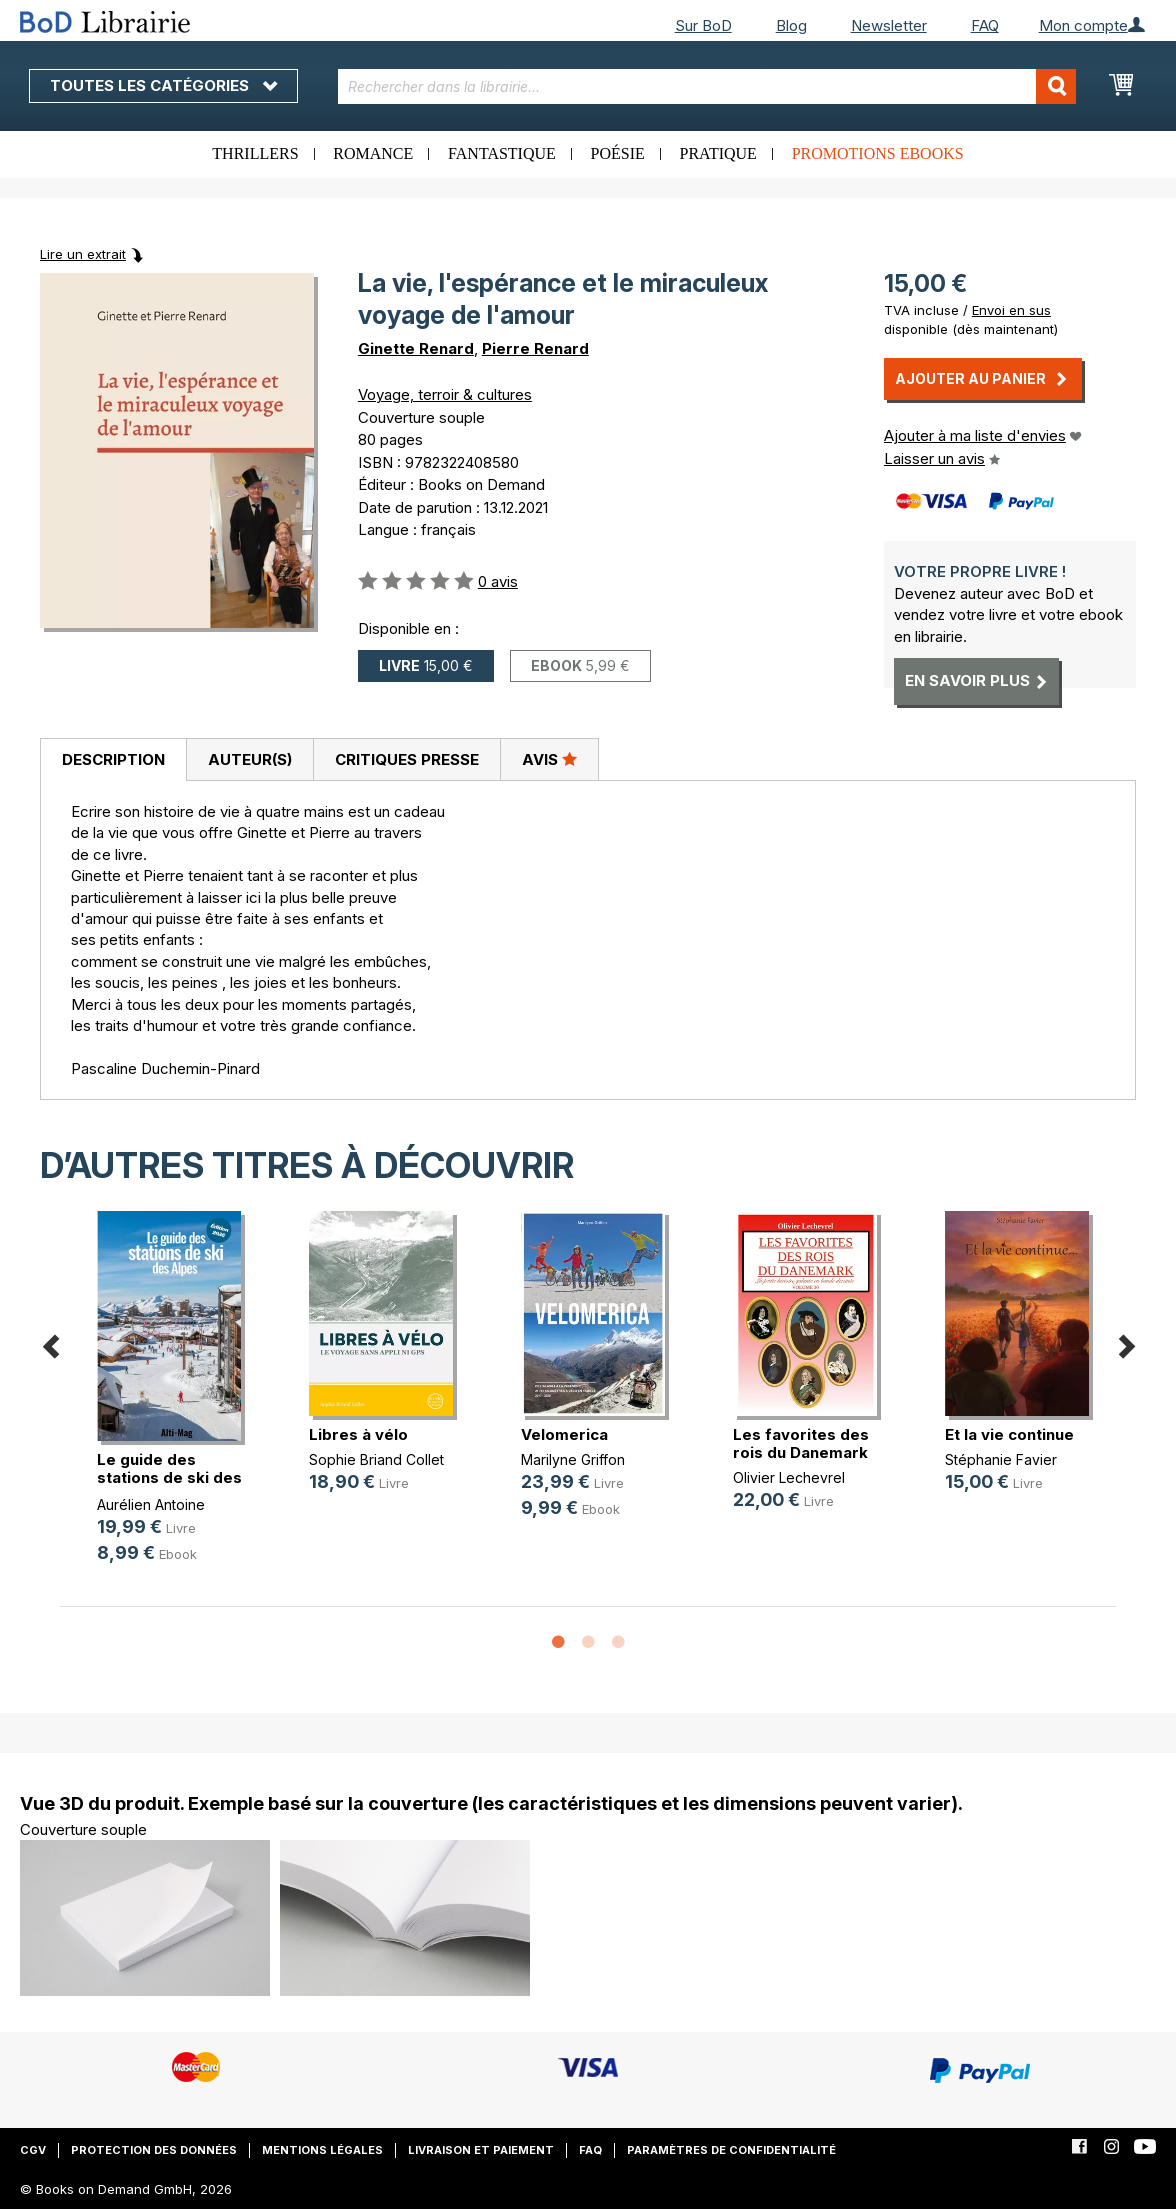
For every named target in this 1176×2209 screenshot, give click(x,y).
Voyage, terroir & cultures (445, 394)
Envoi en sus (1011, 310)
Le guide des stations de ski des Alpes (169, 1477)
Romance (373, 153)
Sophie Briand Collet (376, 1459)
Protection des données (154, 2150)
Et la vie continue (1009, 1434)
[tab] (113, 760)
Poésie (618, 153)
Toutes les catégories (163, 85)
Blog (791, 25)
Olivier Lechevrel (789, 1477)
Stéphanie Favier (1001, 1459)
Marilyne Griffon (573, 1459)
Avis (549, 759)
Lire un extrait (83, 254)
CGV (33, 2150)
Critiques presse (407, 759)
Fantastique (502, 153)
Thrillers (255, 153)
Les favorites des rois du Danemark (801, 1443)
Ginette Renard (416, 348)
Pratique (718, 153)
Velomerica (564, 1434)
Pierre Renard (535, 348)
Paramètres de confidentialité (731, 2150)
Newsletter (889, 25)
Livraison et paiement (481, 2150)
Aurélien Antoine (151, 1504)
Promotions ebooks (878, 153)
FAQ (985, 25)
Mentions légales (322, 2150)
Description (113, 759)
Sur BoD (703, 25)
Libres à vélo (358, 1434)
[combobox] (707, 86)
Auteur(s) (250, 759)
